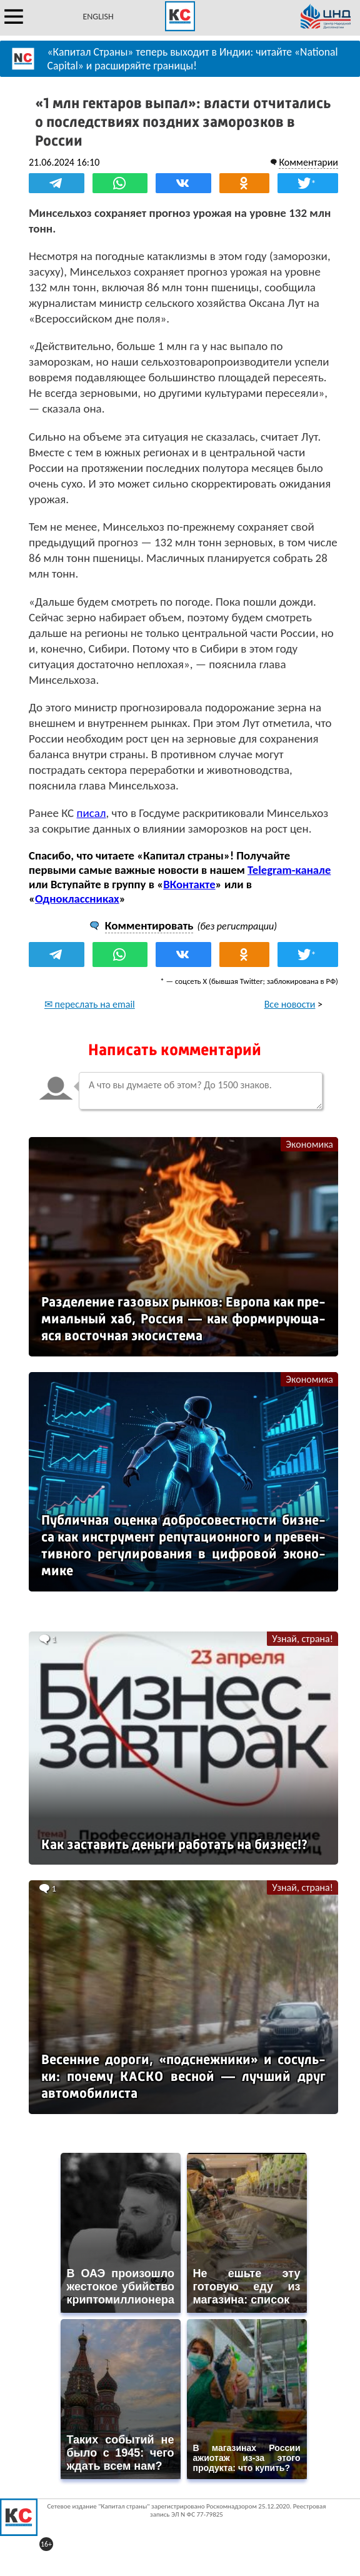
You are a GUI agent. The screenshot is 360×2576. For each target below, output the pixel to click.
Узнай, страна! (302, 1639)
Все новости (290, 1004)
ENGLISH (97, 16)
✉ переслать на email (89, 1004)
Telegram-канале (289, 870)
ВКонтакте (189, 884)
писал (91, 813)
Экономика (309, 1144)
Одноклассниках (77, 898)
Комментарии (308, 162)
